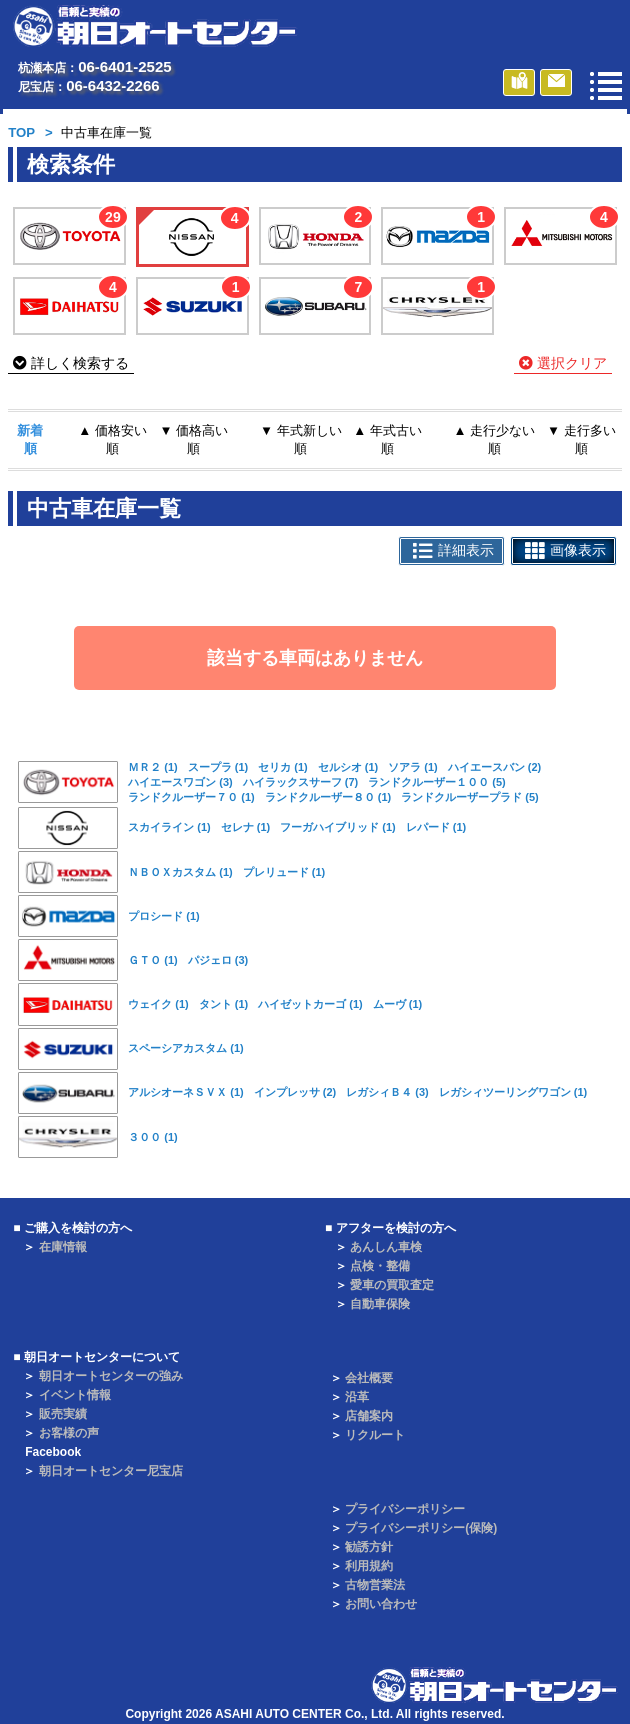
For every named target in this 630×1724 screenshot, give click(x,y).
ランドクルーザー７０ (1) (191, 797)
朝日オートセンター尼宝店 (111, 1471)
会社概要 (369, 1378)
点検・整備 (380, 1266)
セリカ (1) (283, 767)
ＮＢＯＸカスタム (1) (180, 872)
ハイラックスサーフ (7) (301, 782)
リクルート (375, 1435)
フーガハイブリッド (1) (338, 827)
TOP (21, 132)
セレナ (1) (246, 827)
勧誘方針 (369, 1547)
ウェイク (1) (158, 1004)
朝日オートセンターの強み (111, 1376)
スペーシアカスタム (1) (186, 1048)
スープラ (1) (218, 767)
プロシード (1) (164, 916)
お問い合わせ (381, 1604)
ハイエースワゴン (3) (180, 782)
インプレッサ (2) (295, 1092)
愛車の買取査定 (392, 1285)
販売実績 (63, 1414)
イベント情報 (75, 1395)
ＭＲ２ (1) (153, 767)
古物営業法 (375, 1585)
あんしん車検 (386, 1247)
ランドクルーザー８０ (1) (328, 797)
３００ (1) (153, 1137)
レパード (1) (436, 827)
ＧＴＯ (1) (153, 960)
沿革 (357, 1397)
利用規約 (369, 1566)
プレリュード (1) (284, 872)
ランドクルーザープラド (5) (470, 797)
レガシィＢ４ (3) (387, 1092)
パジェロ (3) (218, 960)
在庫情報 (63, 1247)
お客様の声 (69, 1433)
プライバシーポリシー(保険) (421, 1528)
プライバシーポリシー (405, 1509)
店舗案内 (369, 1416)
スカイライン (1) (169, 827)
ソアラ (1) (413, 767)
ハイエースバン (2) (495, 767)
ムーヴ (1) (398, 1004)
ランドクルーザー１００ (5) (437, 782)
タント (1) (224, 1004)
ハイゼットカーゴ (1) (310, 1004)
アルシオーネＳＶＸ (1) (186, 1092)
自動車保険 (380, 1304)
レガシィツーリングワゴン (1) (513, 1092)
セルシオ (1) (348, 767)
